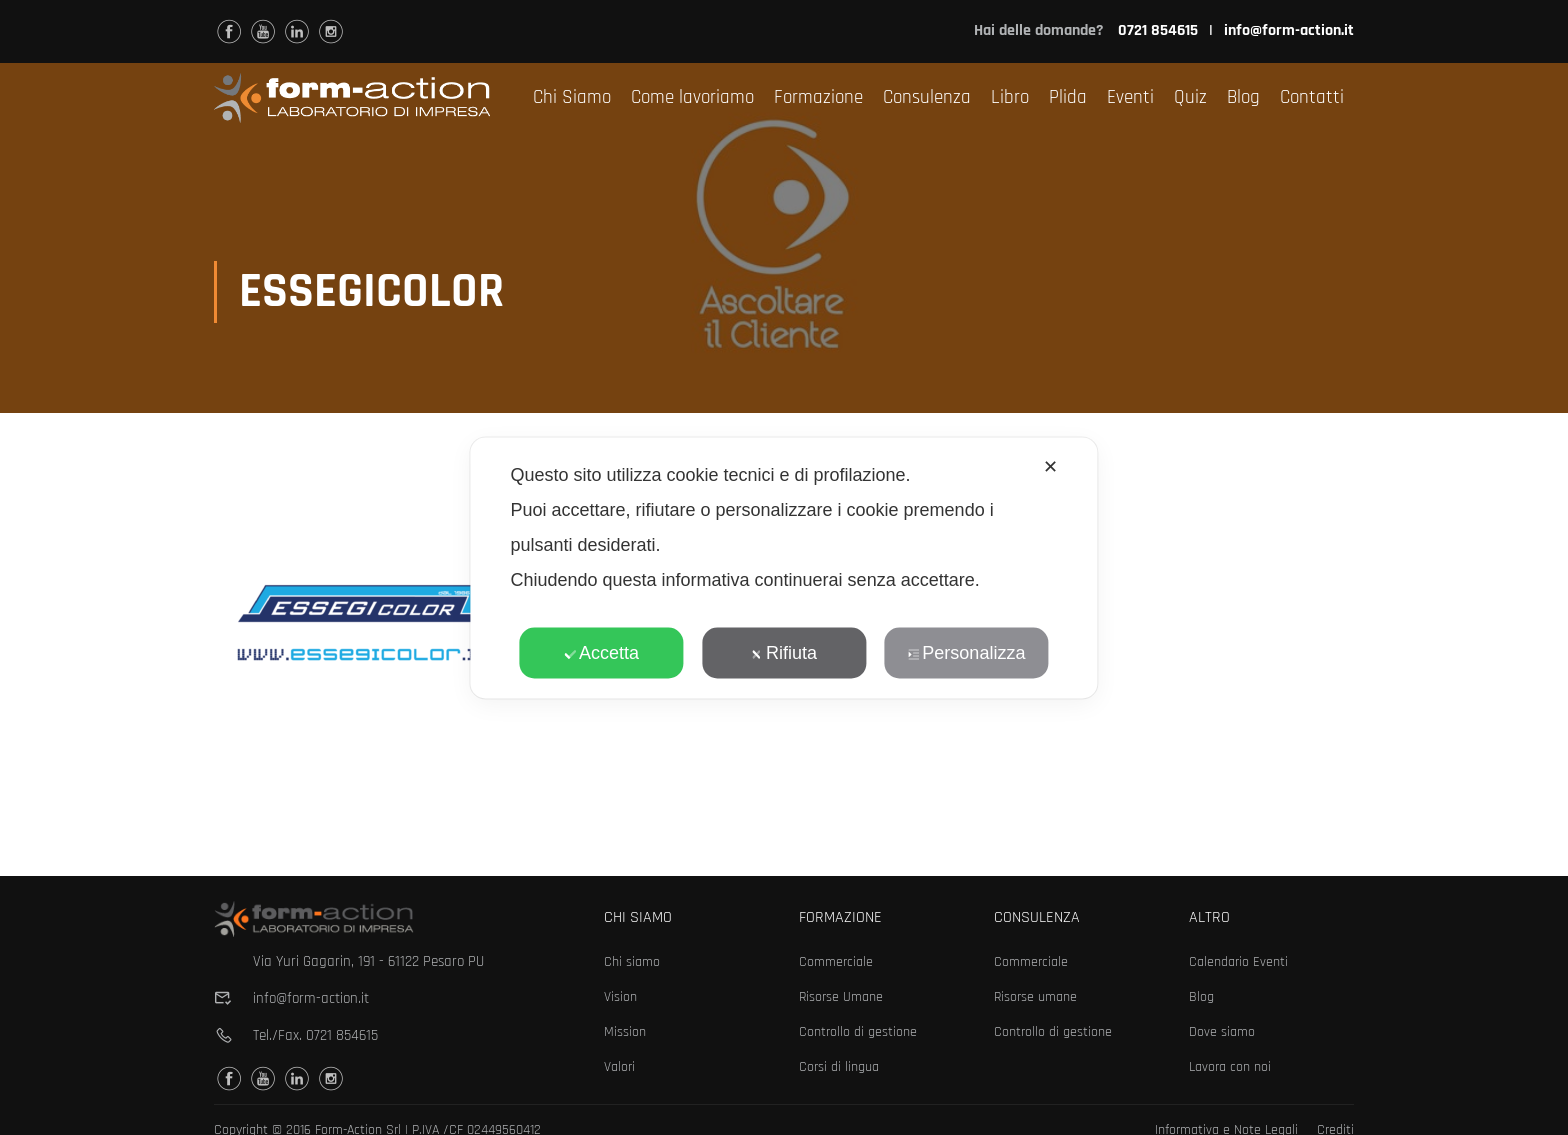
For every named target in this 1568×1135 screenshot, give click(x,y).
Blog (1243, 97)
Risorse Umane (841, 997)
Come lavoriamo (692, 97)
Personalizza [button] (966, 652)
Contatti (1312, 97)
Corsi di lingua (839, 1067)
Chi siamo (632, 962)
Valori (619, 1067)
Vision (620, 997)
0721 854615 (342, 1035)
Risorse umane (1035, 997)
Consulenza (927, 97)
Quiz (1190, 97)
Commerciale (836, 962)
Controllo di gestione (858, 1032)
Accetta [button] (601, 652)
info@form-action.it (1289, 30)
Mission (625, 1032)
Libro (1010, 97)
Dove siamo (1222, 1032)
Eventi (1130, 97)
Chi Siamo (572, 97)
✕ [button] (1050, 466)
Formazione (818, 97)
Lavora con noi (1230, 1067)
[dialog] (783, 567)
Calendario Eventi (1238, 962)
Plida (1068, 97)
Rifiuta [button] (784, 652)
